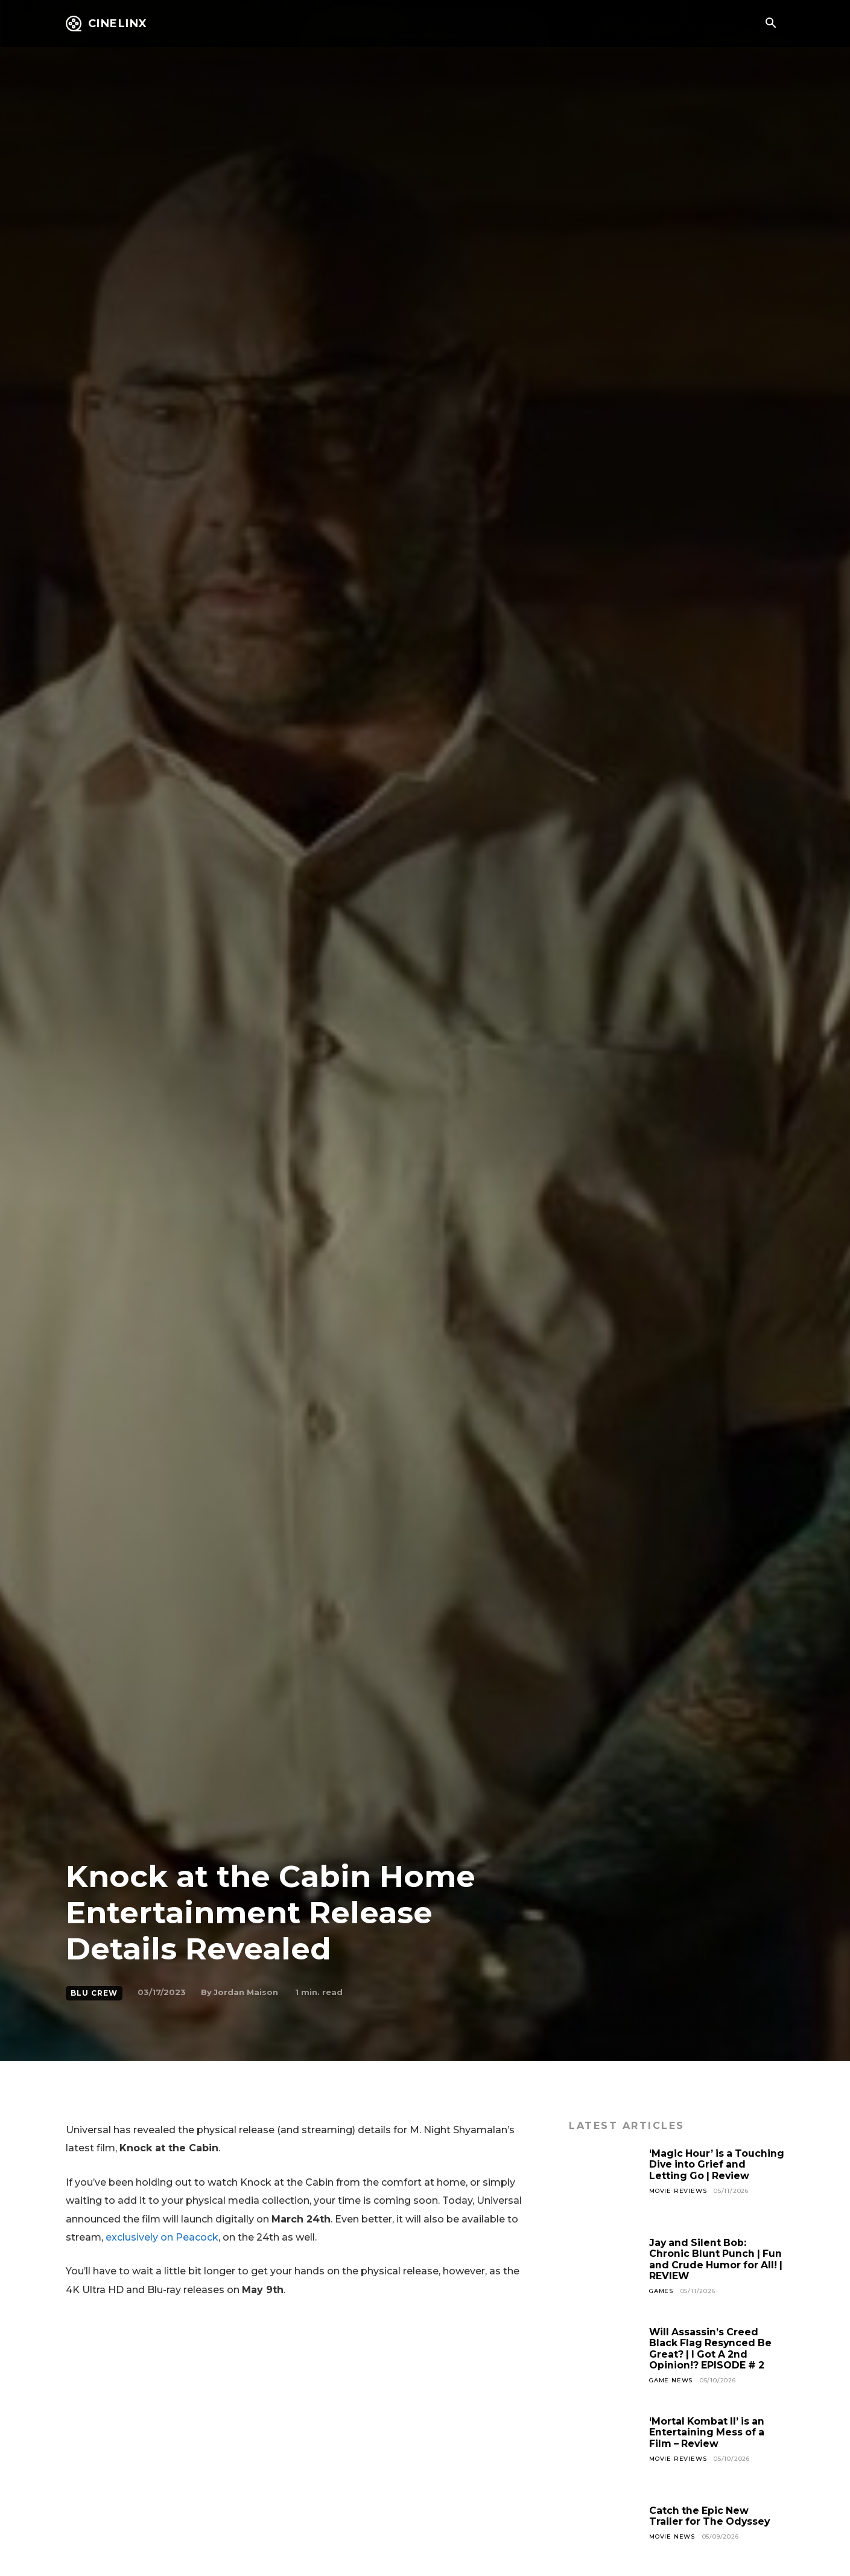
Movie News (672, 2536)
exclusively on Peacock (162, 2237)
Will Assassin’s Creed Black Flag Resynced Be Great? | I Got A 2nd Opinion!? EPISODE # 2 (711, 2348)
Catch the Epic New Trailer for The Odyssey (711, 2516)
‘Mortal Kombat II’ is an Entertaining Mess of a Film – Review (708, 2432)
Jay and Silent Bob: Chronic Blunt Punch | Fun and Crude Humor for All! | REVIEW (716, 2259)
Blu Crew (94, 1993)
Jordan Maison (246, 1992)
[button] (771, 24)
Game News (671, 2380)
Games (661, 2291)
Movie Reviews (677, 2191)
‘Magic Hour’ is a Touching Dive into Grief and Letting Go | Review (713, 2164)
